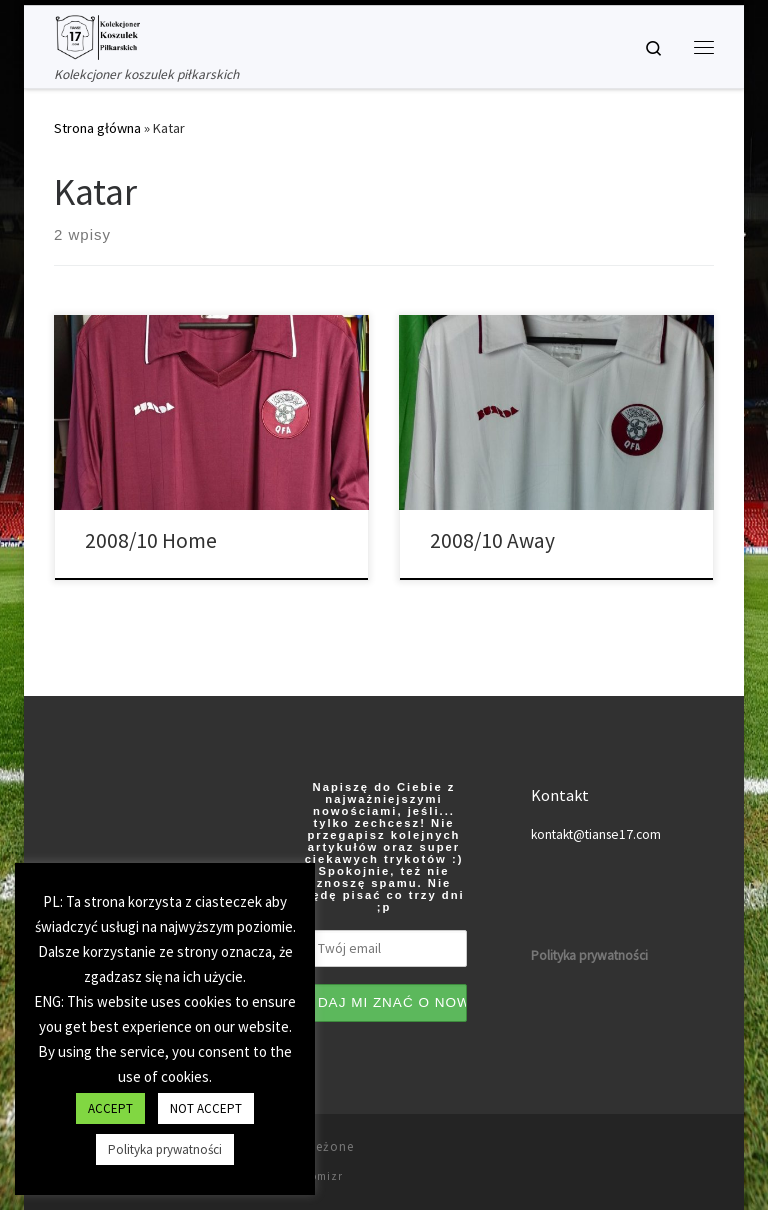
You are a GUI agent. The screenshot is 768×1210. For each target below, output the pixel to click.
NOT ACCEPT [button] (206, 1108)
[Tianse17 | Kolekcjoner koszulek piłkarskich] (97, 35)
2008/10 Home (151, 540)
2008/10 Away (492, 540)
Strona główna (97, 128)
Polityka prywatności (165, 1149)
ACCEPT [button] (110, 1108)
